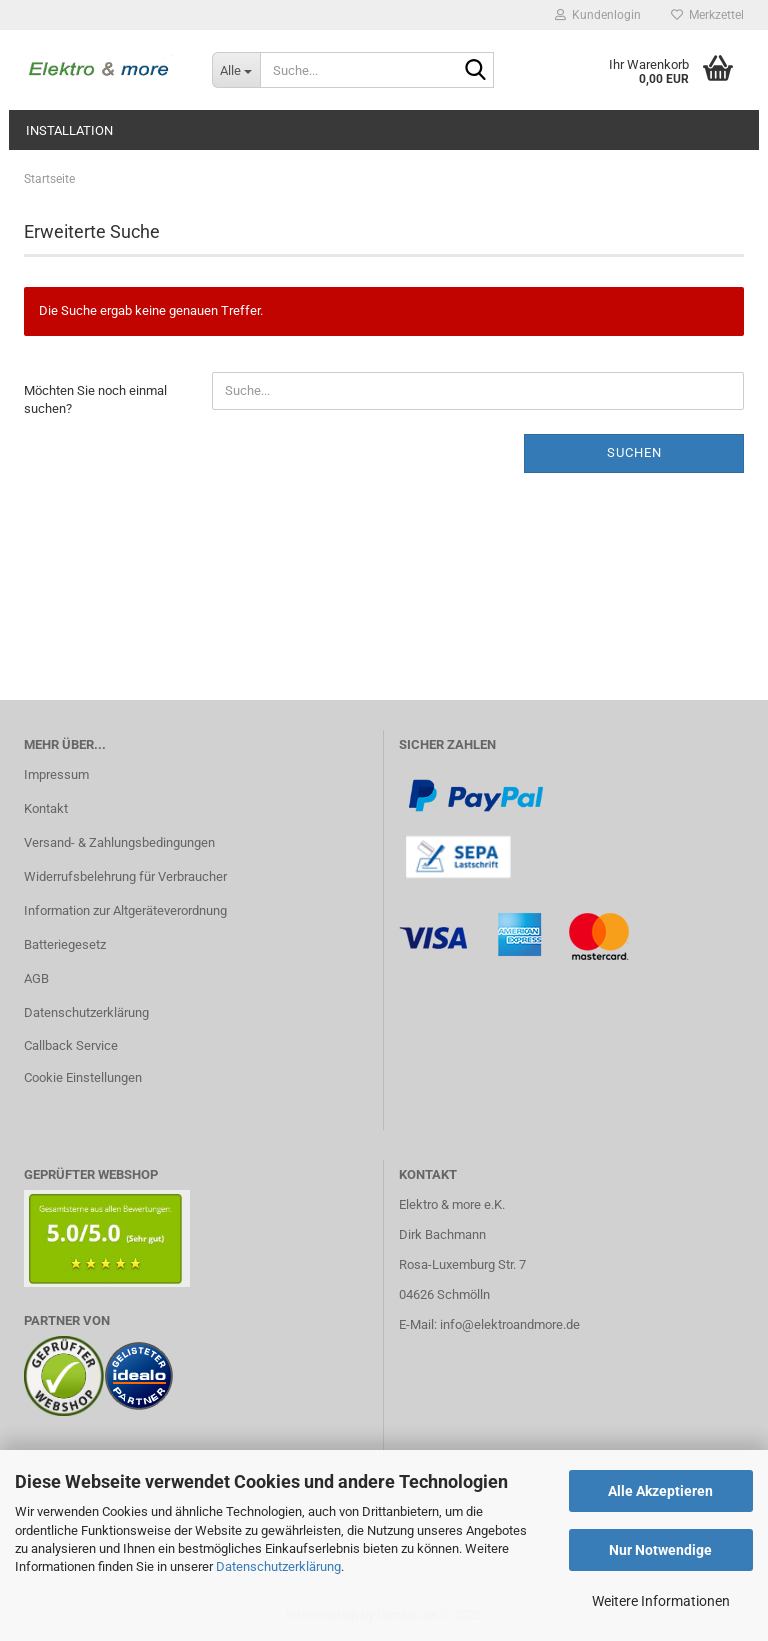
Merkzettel (707, 15)
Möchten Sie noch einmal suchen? (95, 400)
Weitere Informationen (661, 1601)
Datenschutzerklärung (278, 1566)
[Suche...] (236, 70)
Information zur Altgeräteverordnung (125, 910)
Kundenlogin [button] (598, 15)
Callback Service (71, 1045)
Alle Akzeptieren (660, 1491)
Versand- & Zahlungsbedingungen (119, 842)
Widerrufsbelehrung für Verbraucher (125, 876)
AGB (36, 978)
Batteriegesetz (65, 944)
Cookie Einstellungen (83, 1077)
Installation (69, 130)
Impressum (56, 774)
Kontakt (46, 808)
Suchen (634, 452)
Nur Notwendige (660, 1550)
